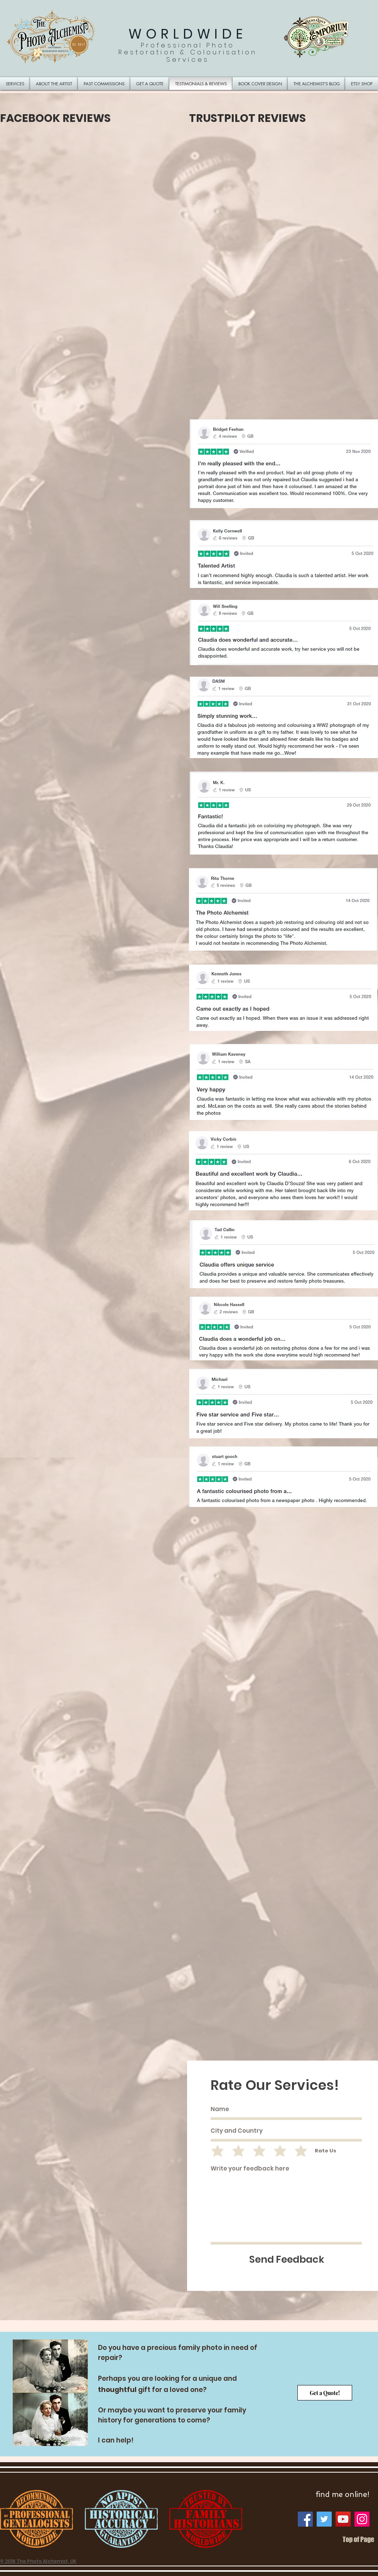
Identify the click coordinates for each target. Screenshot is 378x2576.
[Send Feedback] (287, 2259)
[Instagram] (362, 2519)
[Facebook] (305, 2519)
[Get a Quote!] (324, 2392)
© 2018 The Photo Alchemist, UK (38, 2561)
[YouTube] (343, 2519)
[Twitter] (324, 2519)
